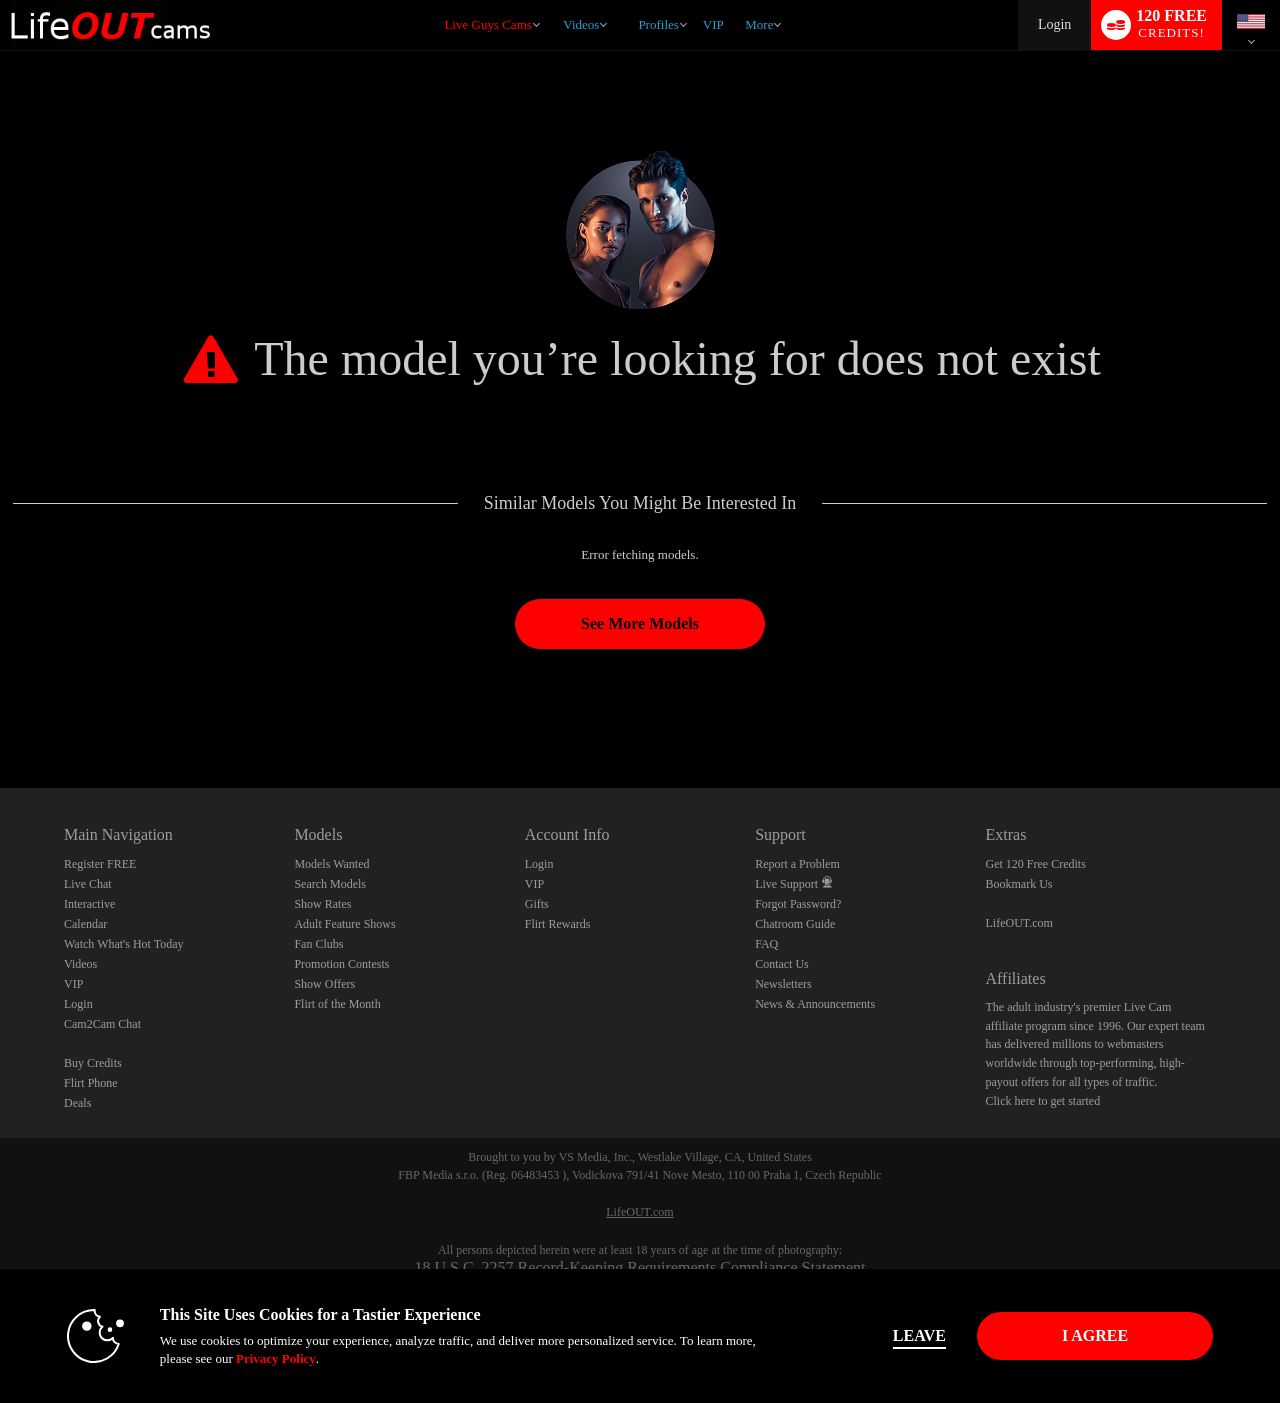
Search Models (330, 884)
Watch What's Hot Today (124, 944)
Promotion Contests (341, 964)
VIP (713, 24)
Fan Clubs (318, 944)
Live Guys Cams (487, 24)
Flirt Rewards (558, 924)
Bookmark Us (1019, 884)
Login (1054, 24)
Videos (581, 24)
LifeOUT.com (1019, 923)
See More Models (640, 623)
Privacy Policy (276, 1358)
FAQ (766, 944)
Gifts (537, 904)
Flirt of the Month (337, 1004)
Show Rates (322, 904)
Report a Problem (797, 864)
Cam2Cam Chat (102, 1024)
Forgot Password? (798, 904)
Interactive (89, 904)
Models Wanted (331, 864)
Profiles (658, 24)
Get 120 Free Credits (1036, 864)
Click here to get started (1043, 1101)
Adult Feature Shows (344, 924)
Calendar (85, 924)
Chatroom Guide (795, 924)
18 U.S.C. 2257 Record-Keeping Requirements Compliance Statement (639, 1267)
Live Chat (88, 884)
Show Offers (324, 984)
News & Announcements (815, 1004)
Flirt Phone (91, 1083)
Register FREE (100, 864)
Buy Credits (93, 1063)
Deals (77, 1103)
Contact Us (782, 964)
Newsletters (783, 984)
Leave (919, 1335)
